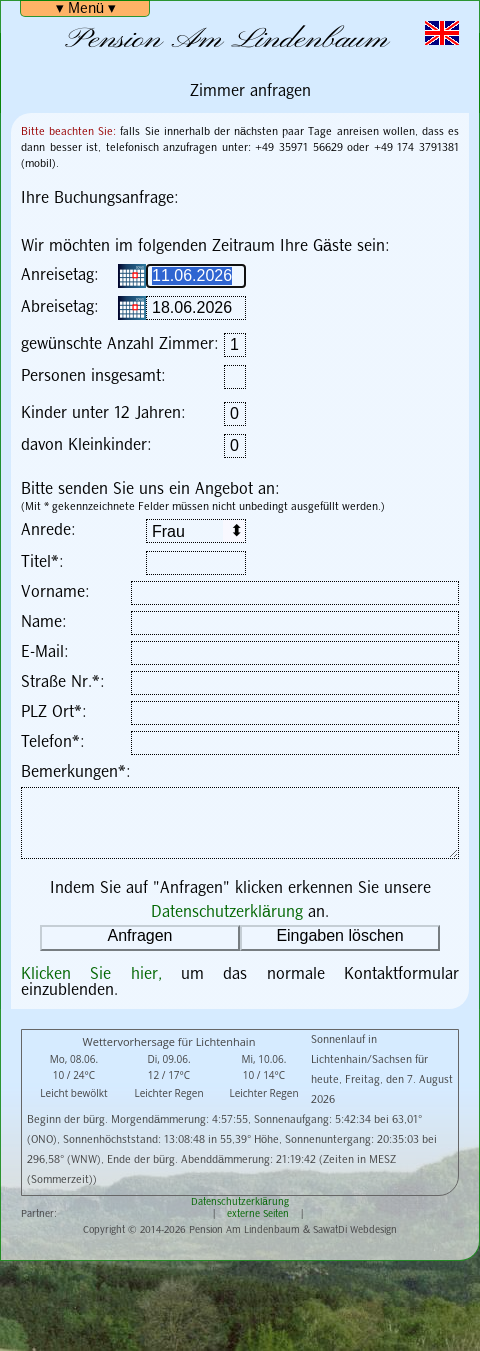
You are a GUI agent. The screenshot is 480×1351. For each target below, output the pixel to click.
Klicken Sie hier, (101, 974)
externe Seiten (258, 1214)
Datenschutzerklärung (227, 912)
